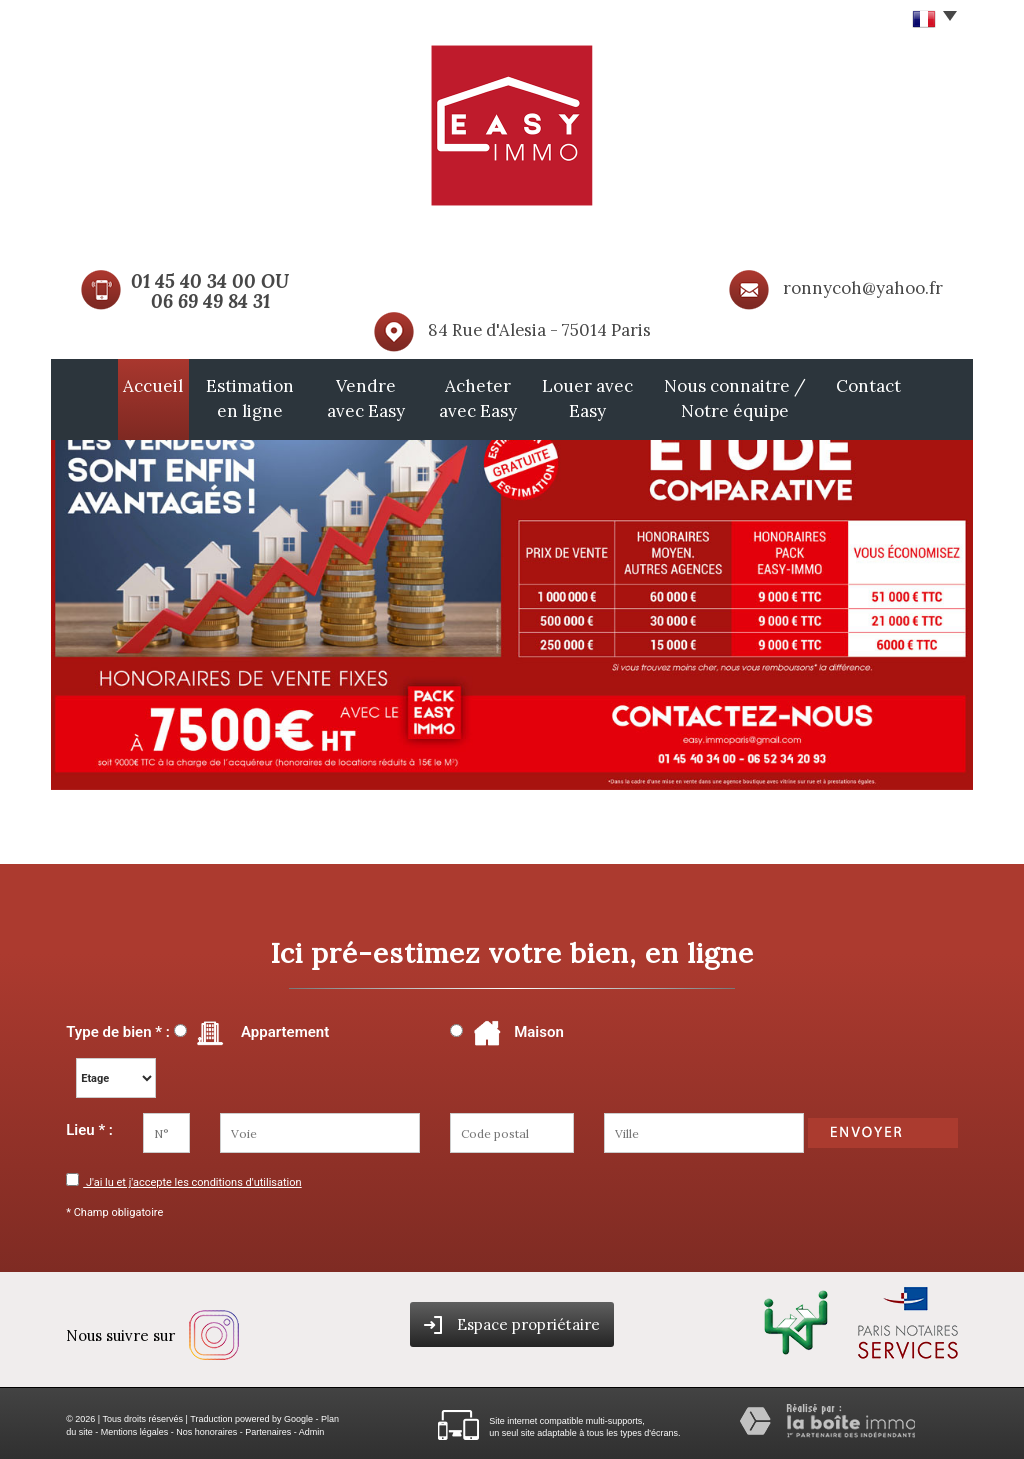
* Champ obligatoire (114, 1207)
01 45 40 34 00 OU (210, 281)
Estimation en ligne (196, 397)
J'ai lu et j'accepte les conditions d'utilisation (192, 1177)
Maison (515, 1028)
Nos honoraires (206, 1427)
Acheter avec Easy (473, 397)
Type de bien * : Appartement (197, 1028)
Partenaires (268, 1427)
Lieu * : (89, 1125)
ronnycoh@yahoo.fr (863, 288)
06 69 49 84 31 (210, 301)
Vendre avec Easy (337, 397)
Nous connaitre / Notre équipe (782, 397)
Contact (931, 385)
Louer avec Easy (605, 397)
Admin (312, 1427)
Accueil (90, 385)
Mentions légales (135, 1427)
